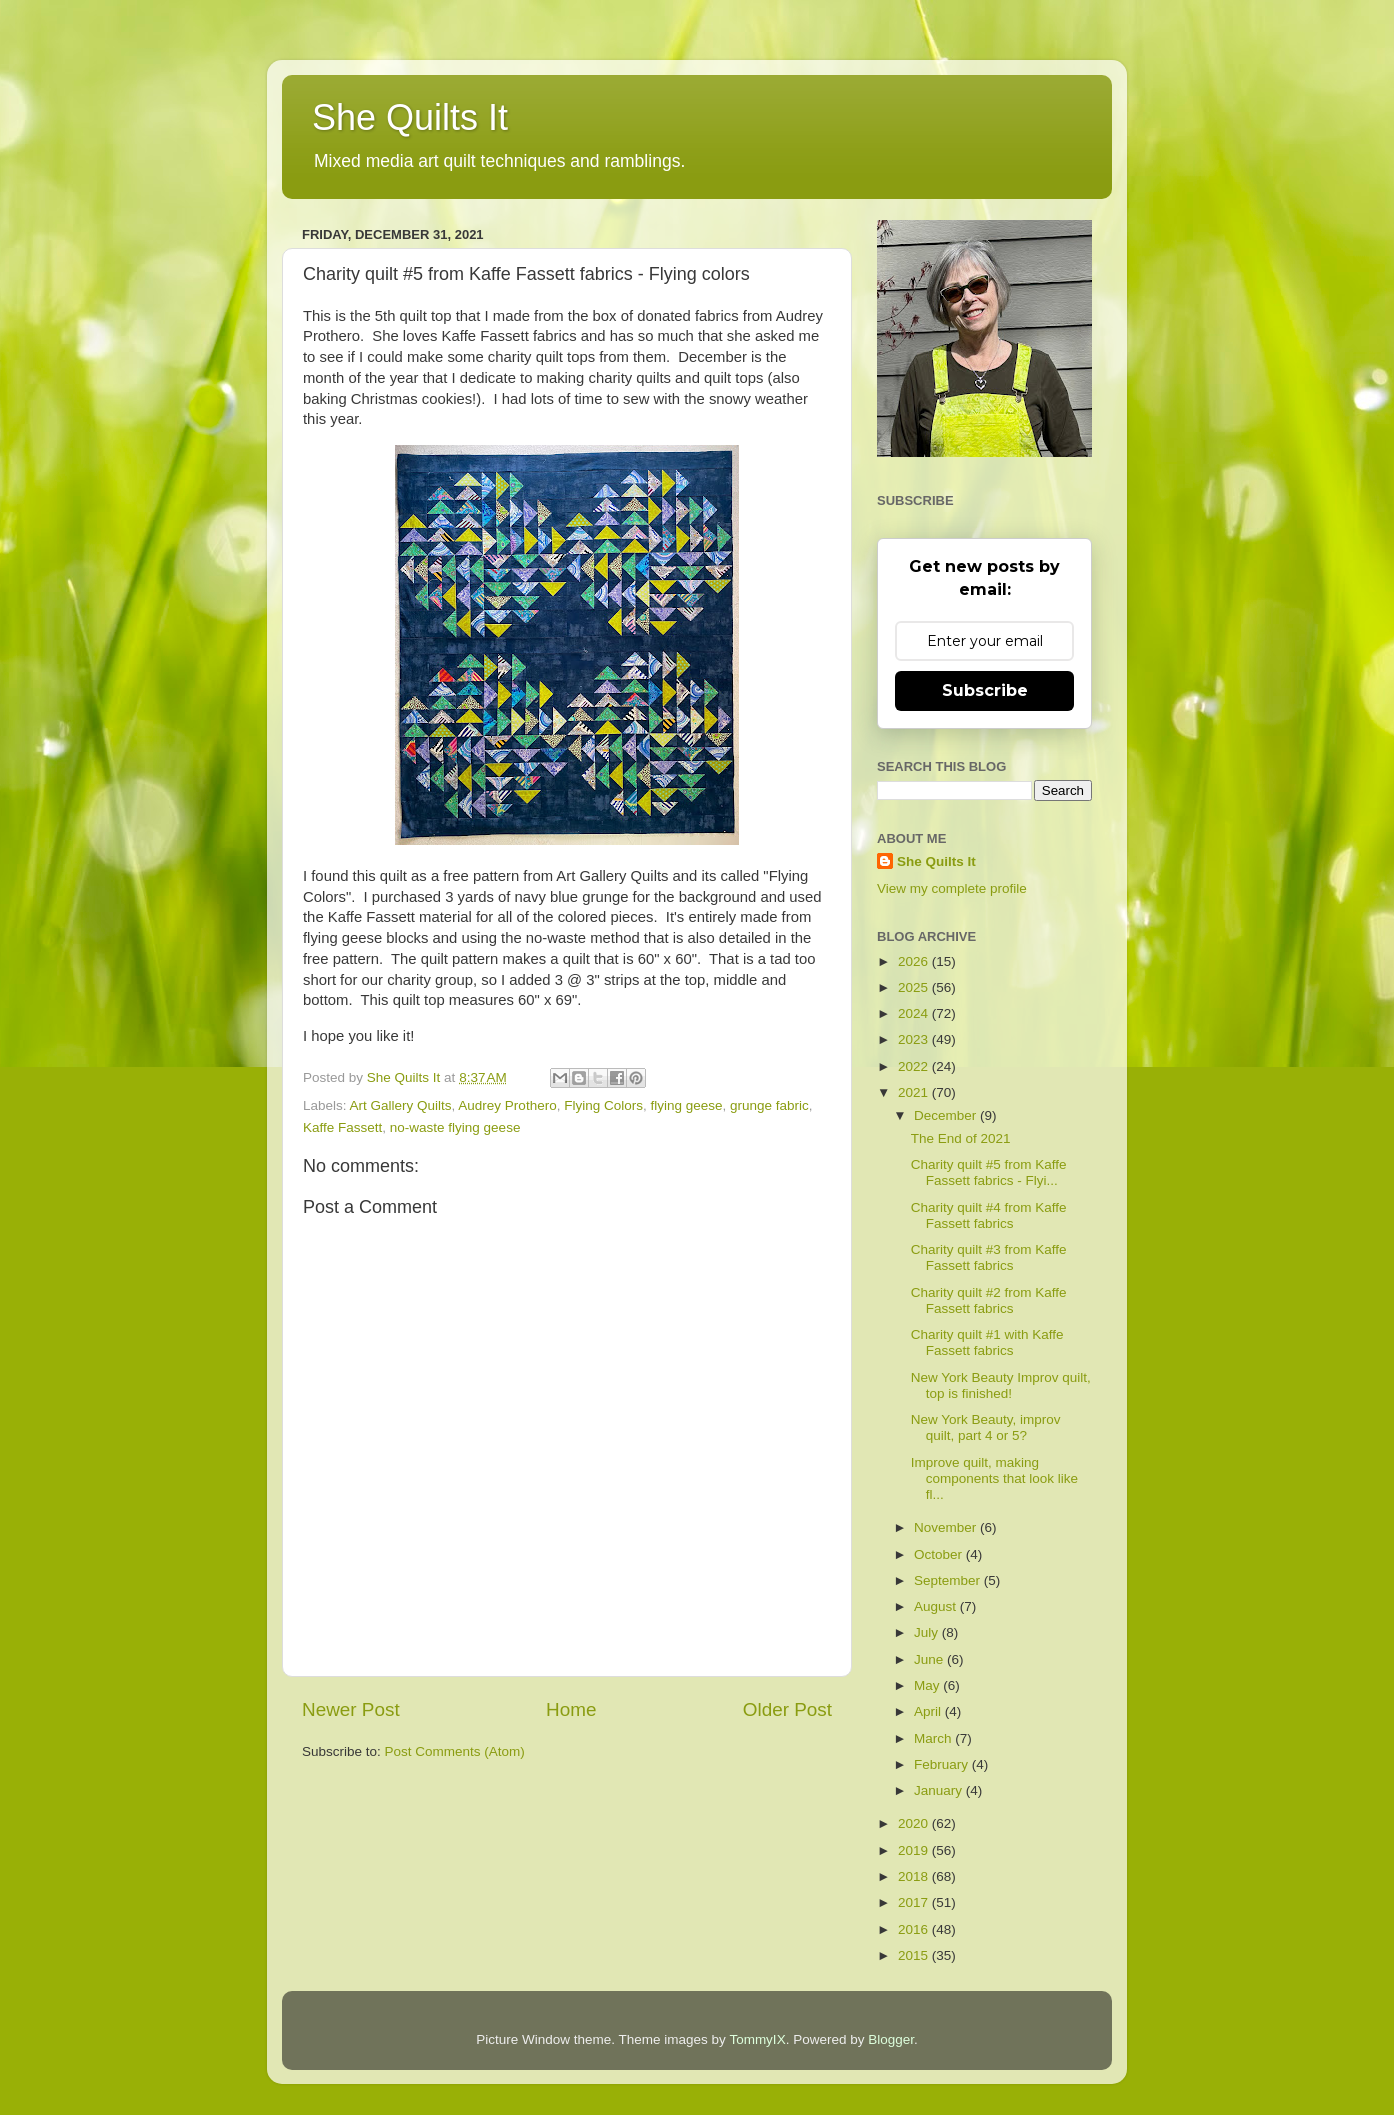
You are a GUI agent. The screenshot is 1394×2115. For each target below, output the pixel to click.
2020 (915, 1823)
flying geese (686, 1105)
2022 (915, 1066)
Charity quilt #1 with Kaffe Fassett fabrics (987, 1342)
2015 (915, 1955)
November (947, 1527)
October (940, 1554)
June (930, 1659)
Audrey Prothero (507, 1105)
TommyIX (757, 2039)
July (928, 1632)
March (934, 1738)
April (929, 1711)
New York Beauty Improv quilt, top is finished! (1001, 1385)
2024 (915, 1013)
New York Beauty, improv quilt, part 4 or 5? (986, 1427)
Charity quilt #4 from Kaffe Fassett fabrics (989, 1215)
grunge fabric (769, 1105)
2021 (915, 1092)
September (949, 1580)
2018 (915, 1876)
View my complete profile (952, 888)
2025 (915, 987)
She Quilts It (410, 117)
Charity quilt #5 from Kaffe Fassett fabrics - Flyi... (989, 1172)
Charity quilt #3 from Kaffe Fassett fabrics (989, 1257)
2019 (915, 1850)
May (928, 1685)
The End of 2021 (961, 1138)
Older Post (787, 1709)
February (943, 1764)
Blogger (891, 2039)
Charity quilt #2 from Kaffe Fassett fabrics (989, 1300)
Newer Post (351, 1709)
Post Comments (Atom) (455, 1751)
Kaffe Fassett (342, 1127)
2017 (915, 1902)
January (940, 1790)
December (947, 1115)
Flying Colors (603, 1105)
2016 (915, 1929)
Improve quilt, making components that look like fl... (994, 1478)
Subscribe (985, 690)
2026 (915, 961)
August (937, 1606)
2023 (915, 1039)
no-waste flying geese (455, 1127)
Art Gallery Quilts (401, 1105)
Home (571, 1709)
